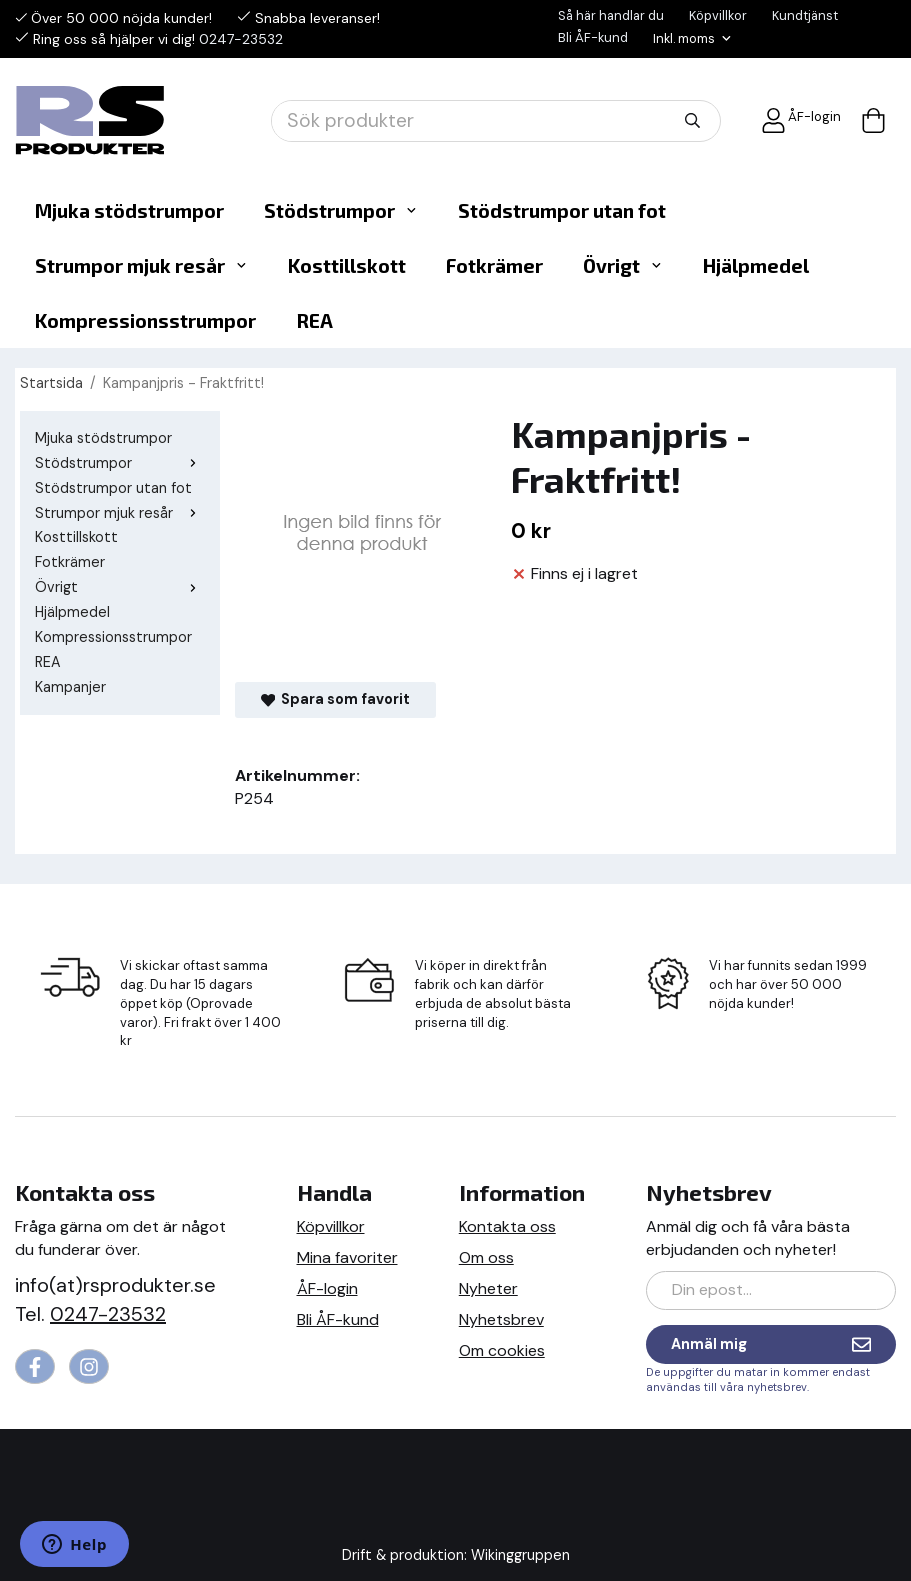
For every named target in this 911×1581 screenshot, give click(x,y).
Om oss (486, 1257)
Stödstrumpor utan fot (562, 210)
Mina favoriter (347, 1257)
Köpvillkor (718, 15)
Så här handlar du (611, 15)
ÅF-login (801, 120)
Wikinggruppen (520, 1555)
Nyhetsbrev (501, 1319)
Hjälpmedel (756, 265)
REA (314, 320)
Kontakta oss (507, 1226)
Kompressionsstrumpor (145, 320)
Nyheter (488, 1288)
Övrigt (623, 265)
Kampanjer (70, 687)
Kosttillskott (347, 265)
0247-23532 (241, 39)
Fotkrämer (494, 265)
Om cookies (502, 1350)
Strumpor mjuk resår (141, 265)
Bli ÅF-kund (593, 37)
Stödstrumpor (341, 210)
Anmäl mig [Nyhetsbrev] (771, 1344)
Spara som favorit (335, 699)
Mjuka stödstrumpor (129, 210)
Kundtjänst (805, 15)
